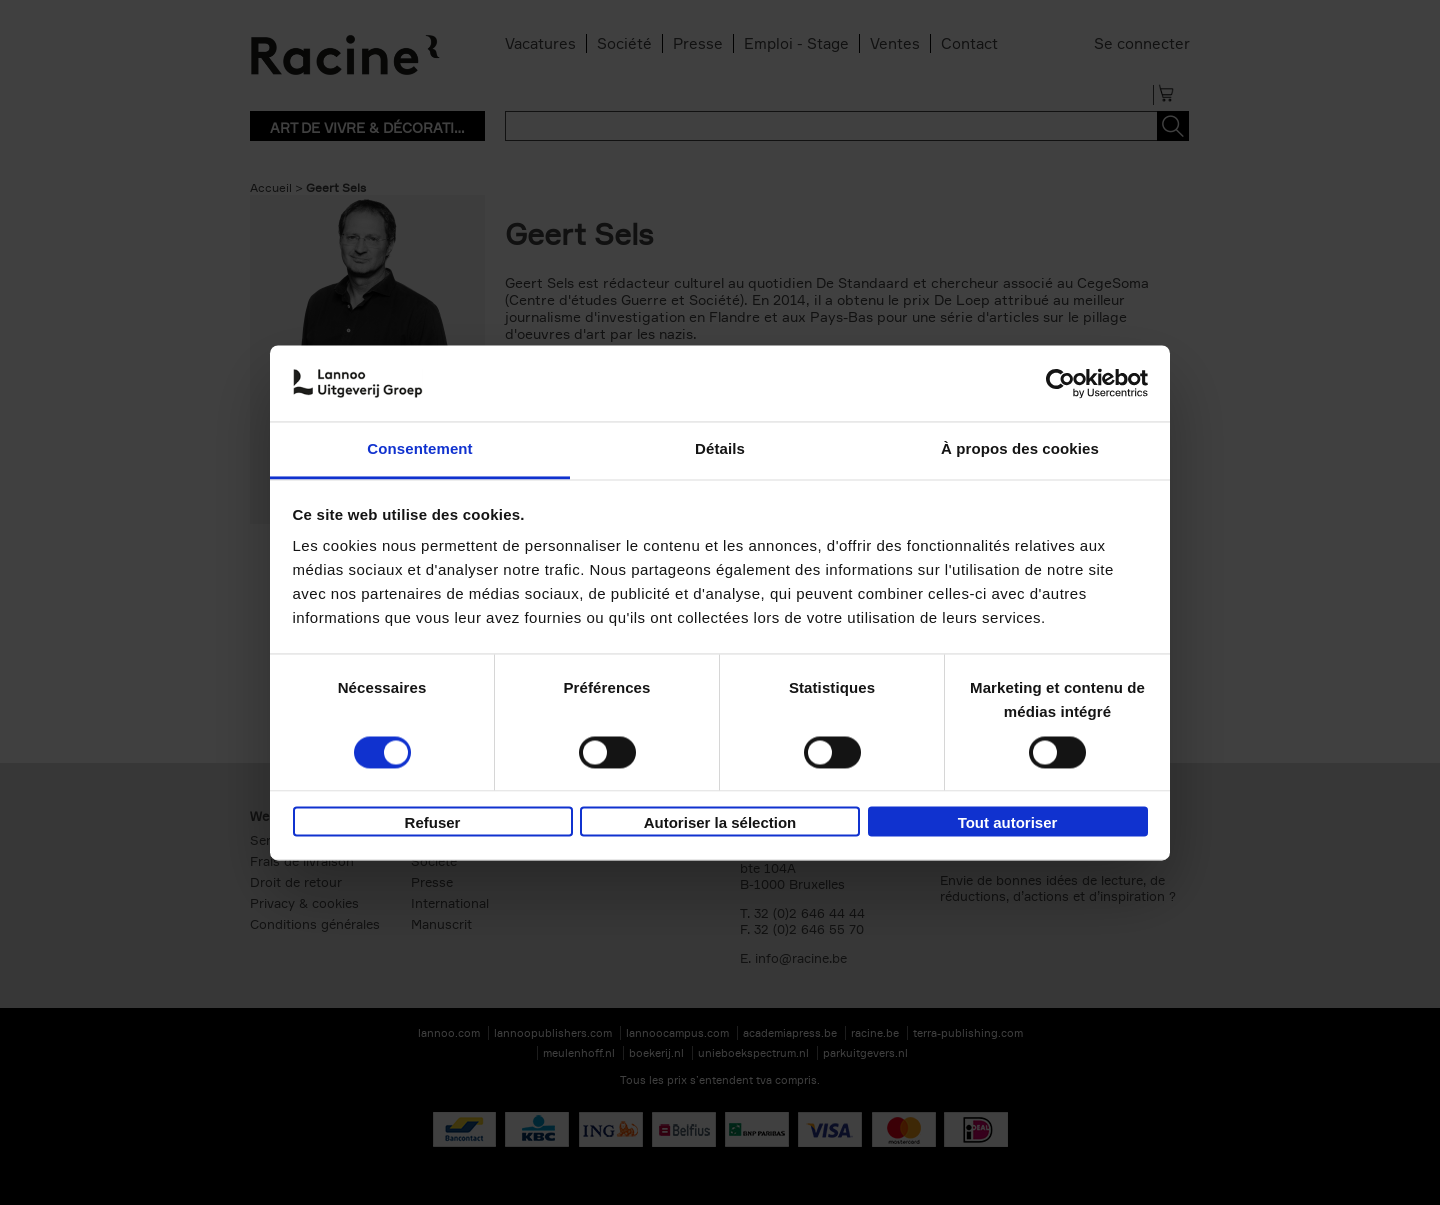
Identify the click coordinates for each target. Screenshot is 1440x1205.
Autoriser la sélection (720, 823)
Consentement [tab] (419, 449)
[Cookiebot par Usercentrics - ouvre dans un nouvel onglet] (1060, 383)
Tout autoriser (1008, 823)
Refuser (433, 823)
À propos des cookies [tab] (1020, 449)
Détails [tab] (720, 449)
